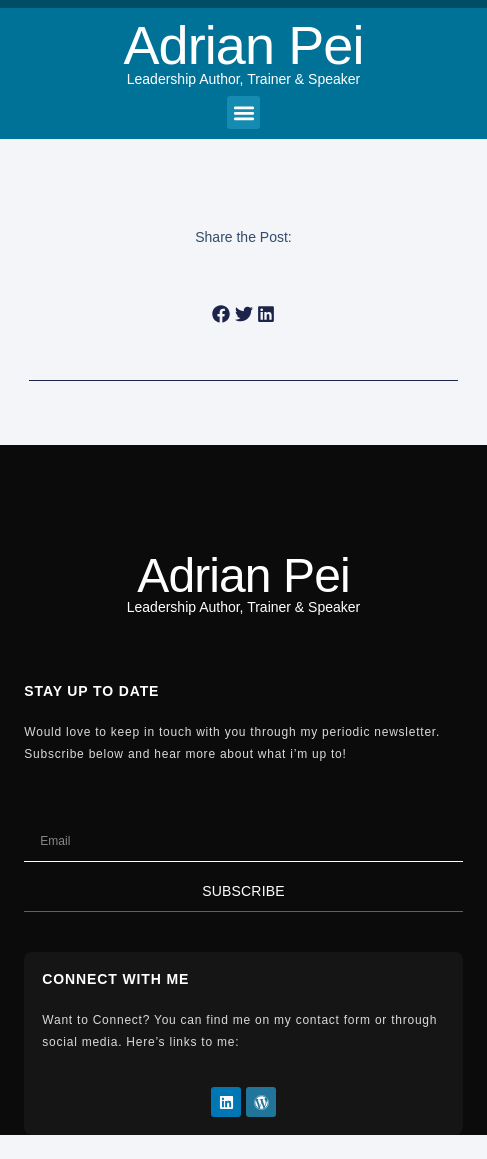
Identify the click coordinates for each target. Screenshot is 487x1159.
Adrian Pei (243, 45)
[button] (243, 112)
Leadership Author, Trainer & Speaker (243, 79)
